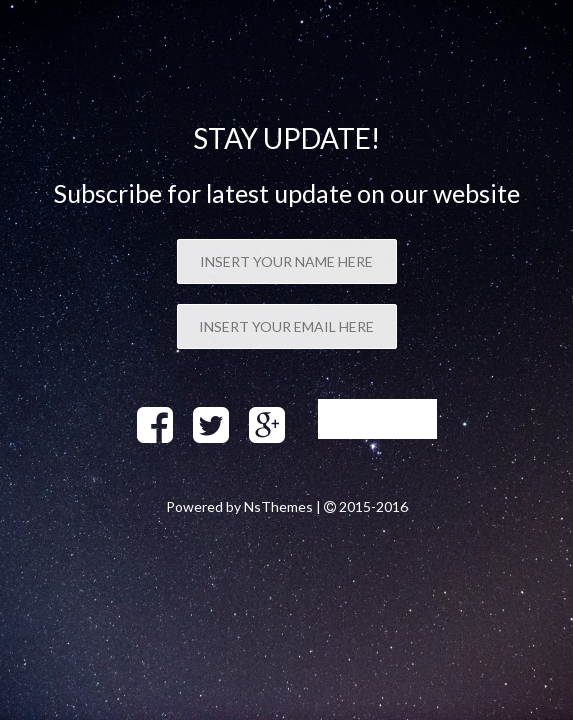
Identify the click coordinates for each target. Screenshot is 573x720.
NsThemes (278, 506)
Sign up (377, 419)
